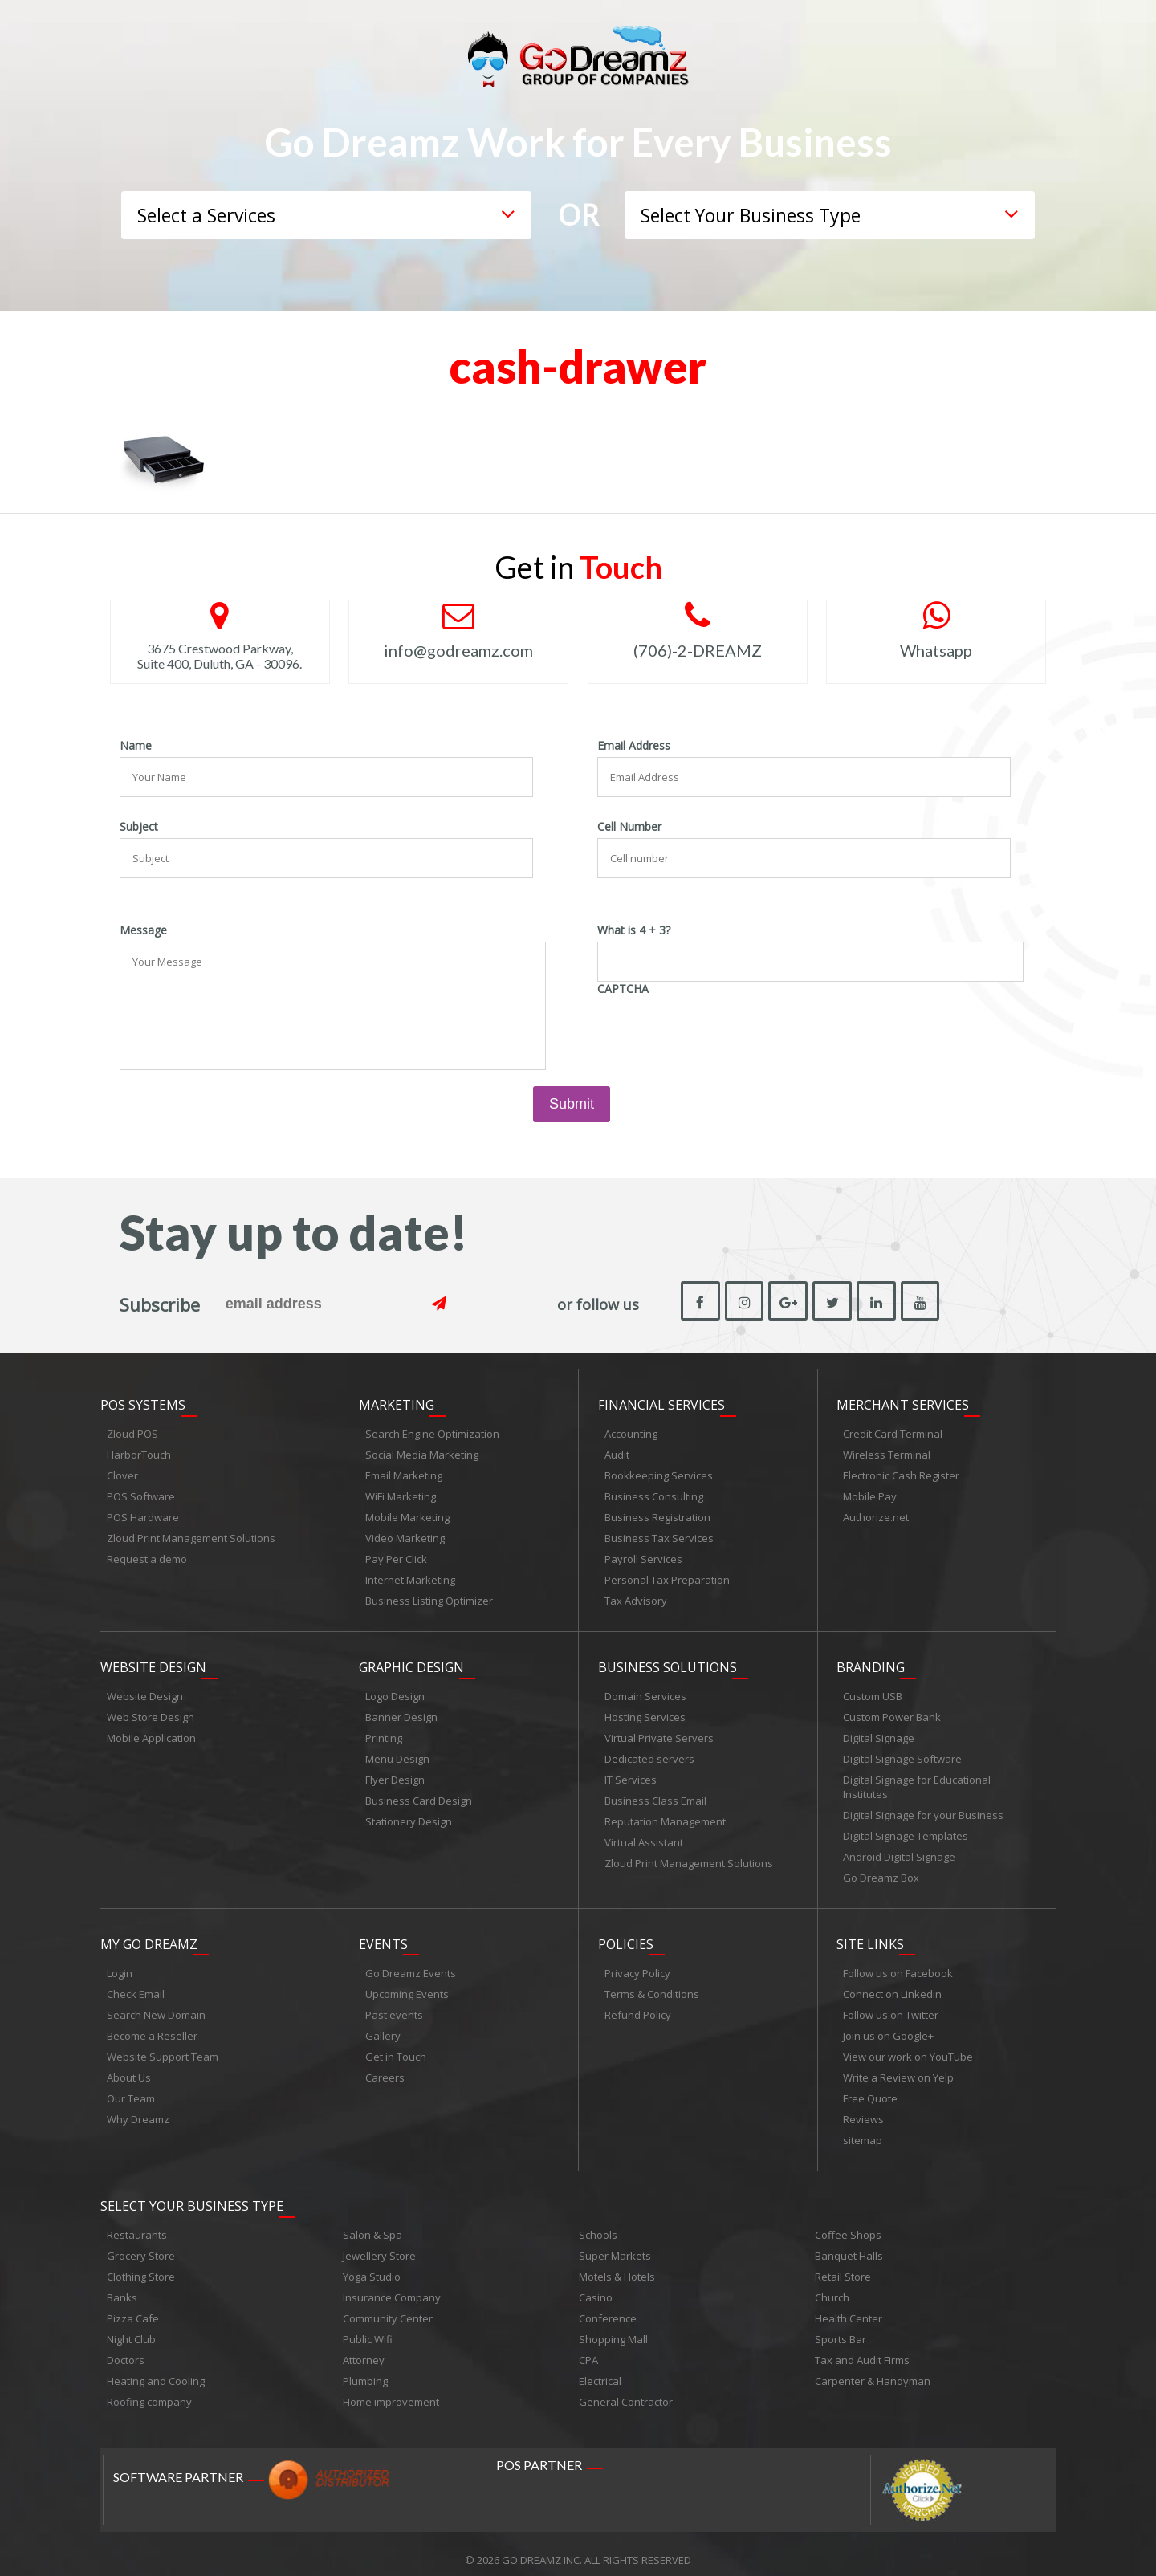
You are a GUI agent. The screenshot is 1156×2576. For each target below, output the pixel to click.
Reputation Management (665, 1815)
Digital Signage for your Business (923, 1808)
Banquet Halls (849, 2243)
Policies (625, 1934)
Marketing (396, 1401)
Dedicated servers (649, 1752)
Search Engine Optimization (432, 1430)
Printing (383, 1731)
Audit (616, 1451)
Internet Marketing (410, 1576)
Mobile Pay (870, 1493)
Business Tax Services (659, 1535)
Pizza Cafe (133, 2306)
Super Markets (615, 2243)
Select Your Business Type (191, 2194)
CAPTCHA (623, 989)
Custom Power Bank (892, 1710)
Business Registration (657, 1514)
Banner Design (401, 1710)
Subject (139, 827)
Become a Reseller (152, 2026)
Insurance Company (392, 2285)
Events (383, 1934)
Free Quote (870, 2089)
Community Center (388, 2306)
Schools (598, 2223)
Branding (870, 1661)
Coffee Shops (848, 2223)
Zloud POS (132, 1430)
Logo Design (395, 1690)
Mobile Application (151, 1731)
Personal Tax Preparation (667, 1576)
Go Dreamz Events (410, 1963)
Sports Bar (840, 2327)
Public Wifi (368, 2327)
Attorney (364, 2348)
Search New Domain (156, 2005)
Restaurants (137, 2223)
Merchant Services (902, 1401)
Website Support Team (162, 2047)
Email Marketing (403, 1472)
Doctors (125, 2348)
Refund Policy (637, 2005)
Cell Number (629, 827)
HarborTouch (139, 1451)
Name (136, 746)
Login (119, 1963)
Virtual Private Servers (659, 1731)
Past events (394, 2005)
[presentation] (719, 1031)
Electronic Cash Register (901, 1472)
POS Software (141, 1493)
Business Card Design (418, 1794)
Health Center (848, 2306)
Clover (122, 1472)
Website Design (153, 1661)
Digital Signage (878, 1731)
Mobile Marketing (407, 1514)
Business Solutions (667, 1661)
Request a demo (147, 1555)
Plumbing (365, 2369)
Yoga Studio (372, 2264)
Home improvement (391, 2390)
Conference (608, 2306)
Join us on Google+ (888, 2026)
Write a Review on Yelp (898, 2068)
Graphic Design (411, 1661)
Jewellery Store (379, 2243)
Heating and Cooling (156, 2369)
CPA (588, 2348)
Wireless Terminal (886, 1451)
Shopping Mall (613, 2327)
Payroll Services (643, 1555)
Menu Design (397, 1752)
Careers (385, 2068)
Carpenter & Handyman (872, 2369)
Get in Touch (395, 2047)
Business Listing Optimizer (429, 1597)
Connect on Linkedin (892, 1984)
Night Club (131, 2327)
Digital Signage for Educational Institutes (917, 1780)
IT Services (630, 1773)
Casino (596, 2285)
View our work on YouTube (908, 2047)
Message (143, 930)
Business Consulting (653, 1493)
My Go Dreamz (148, 1934)
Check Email (136, 1984)
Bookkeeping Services (658, 1472)
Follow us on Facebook (898, 1963)
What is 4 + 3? (633, 930)
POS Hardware (143, 1514)
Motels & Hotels (617, 2264)
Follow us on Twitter (890, 2005)
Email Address (633, 746)
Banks (122, 2285)
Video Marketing (405, 1535)
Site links (870, 1934)
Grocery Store (141, 2243)
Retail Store (843, 2264)
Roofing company (149, 2390)
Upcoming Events (407, 1984)
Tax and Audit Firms (862, 2348)
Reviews (863, 2109)
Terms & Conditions (651, 1984)
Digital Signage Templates (905, 1829)
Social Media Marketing (421, 1451)
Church (832, 2285)
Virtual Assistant (643, 1836)
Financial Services (661, 1401)
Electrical (600, 2369)
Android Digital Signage (899, 1850)
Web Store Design (150, 1710)
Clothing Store (141, 2264)
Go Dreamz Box (881, 1871)
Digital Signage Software (902, 1752)
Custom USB (872, 1690)
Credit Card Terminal (892, 1430)
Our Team (131, 2089)
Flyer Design (395, 1773)
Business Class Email (655, 1794)
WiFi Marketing (400, 1493)
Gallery (383, 2026)
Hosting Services (645, 1710)
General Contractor (626, 2390)
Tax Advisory (635, 1597)
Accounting (630, 1430)
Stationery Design (408, 1815)
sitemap (862, 2130)
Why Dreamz (138, 2109)
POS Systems (142, 1401)
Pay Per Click (396, 1555)
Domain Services (645, 1690)
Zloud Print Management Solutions (191, 1535)
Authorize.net (876, 1514)
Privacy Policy (637, 1963)
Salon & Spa (372, 2223)
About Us (129, 2068)
